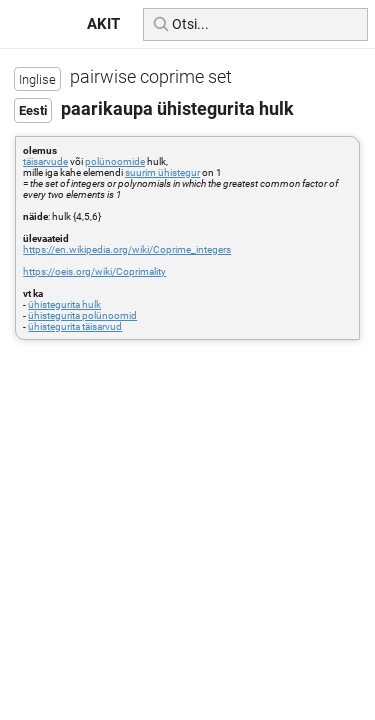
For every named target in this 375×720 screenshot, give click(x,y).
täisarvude (45, 161)
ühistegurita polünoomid (82, 315)
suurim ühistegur (162, 172)
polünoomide (115, 161)
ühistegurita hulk (64, 304)
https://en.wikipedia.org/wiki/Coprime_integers (127, 249)
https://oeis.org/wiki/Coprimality (94, 271)
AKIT (103, 24)
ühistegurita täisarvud (75, 326)
